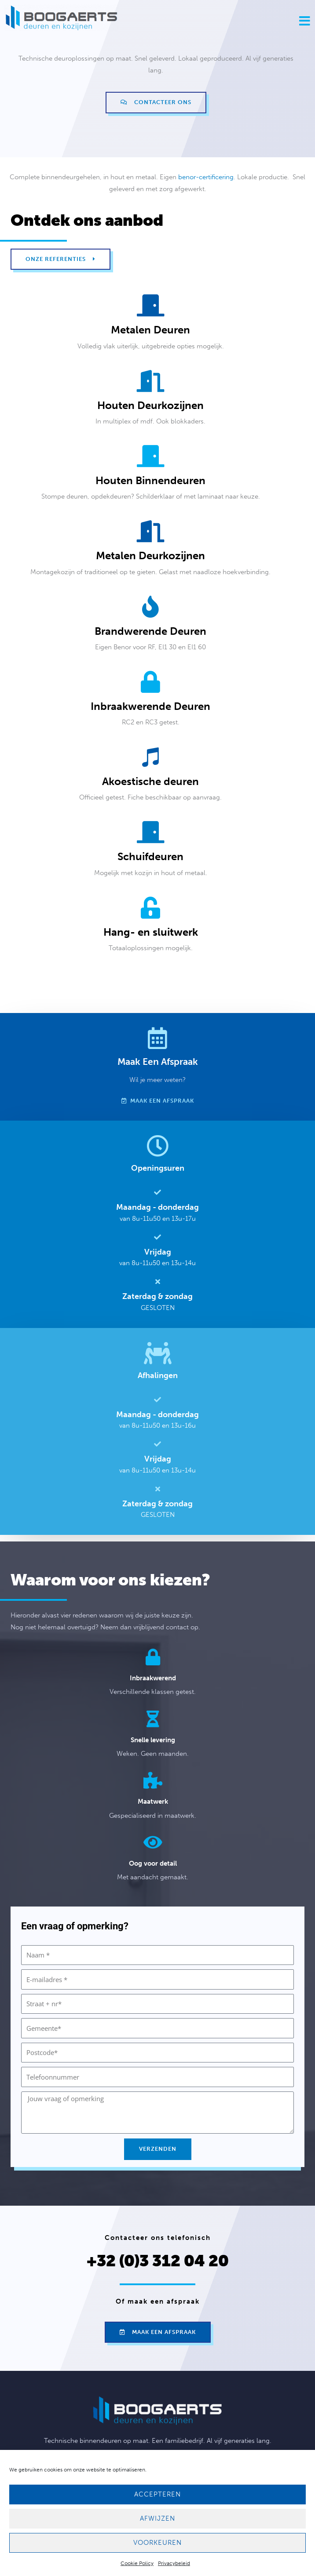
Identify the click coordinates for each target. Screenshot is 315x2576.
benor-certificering (206, 177)
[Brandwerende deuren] (150, 607)
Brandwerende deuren (150, 631)
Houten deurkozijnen (150, 405)
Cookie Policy (137, 2563)
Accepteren (157, 2494)
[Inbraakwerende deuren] (150, 682)
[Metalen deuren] (150, 305)
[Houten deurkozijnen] (150, 381)
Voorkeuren (157, 2543)
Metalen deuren (150, 329)
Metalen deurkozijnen (150, 555)
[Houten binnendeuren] (150, 456)
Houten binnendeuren (150, 480)
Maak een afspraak (157, 1061)
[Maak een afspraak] (157, 1038)
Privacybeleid (174, 2563)
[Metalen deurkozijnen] (150, 531)
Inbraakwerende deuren (150, 706)
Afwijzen (157, 2518)
